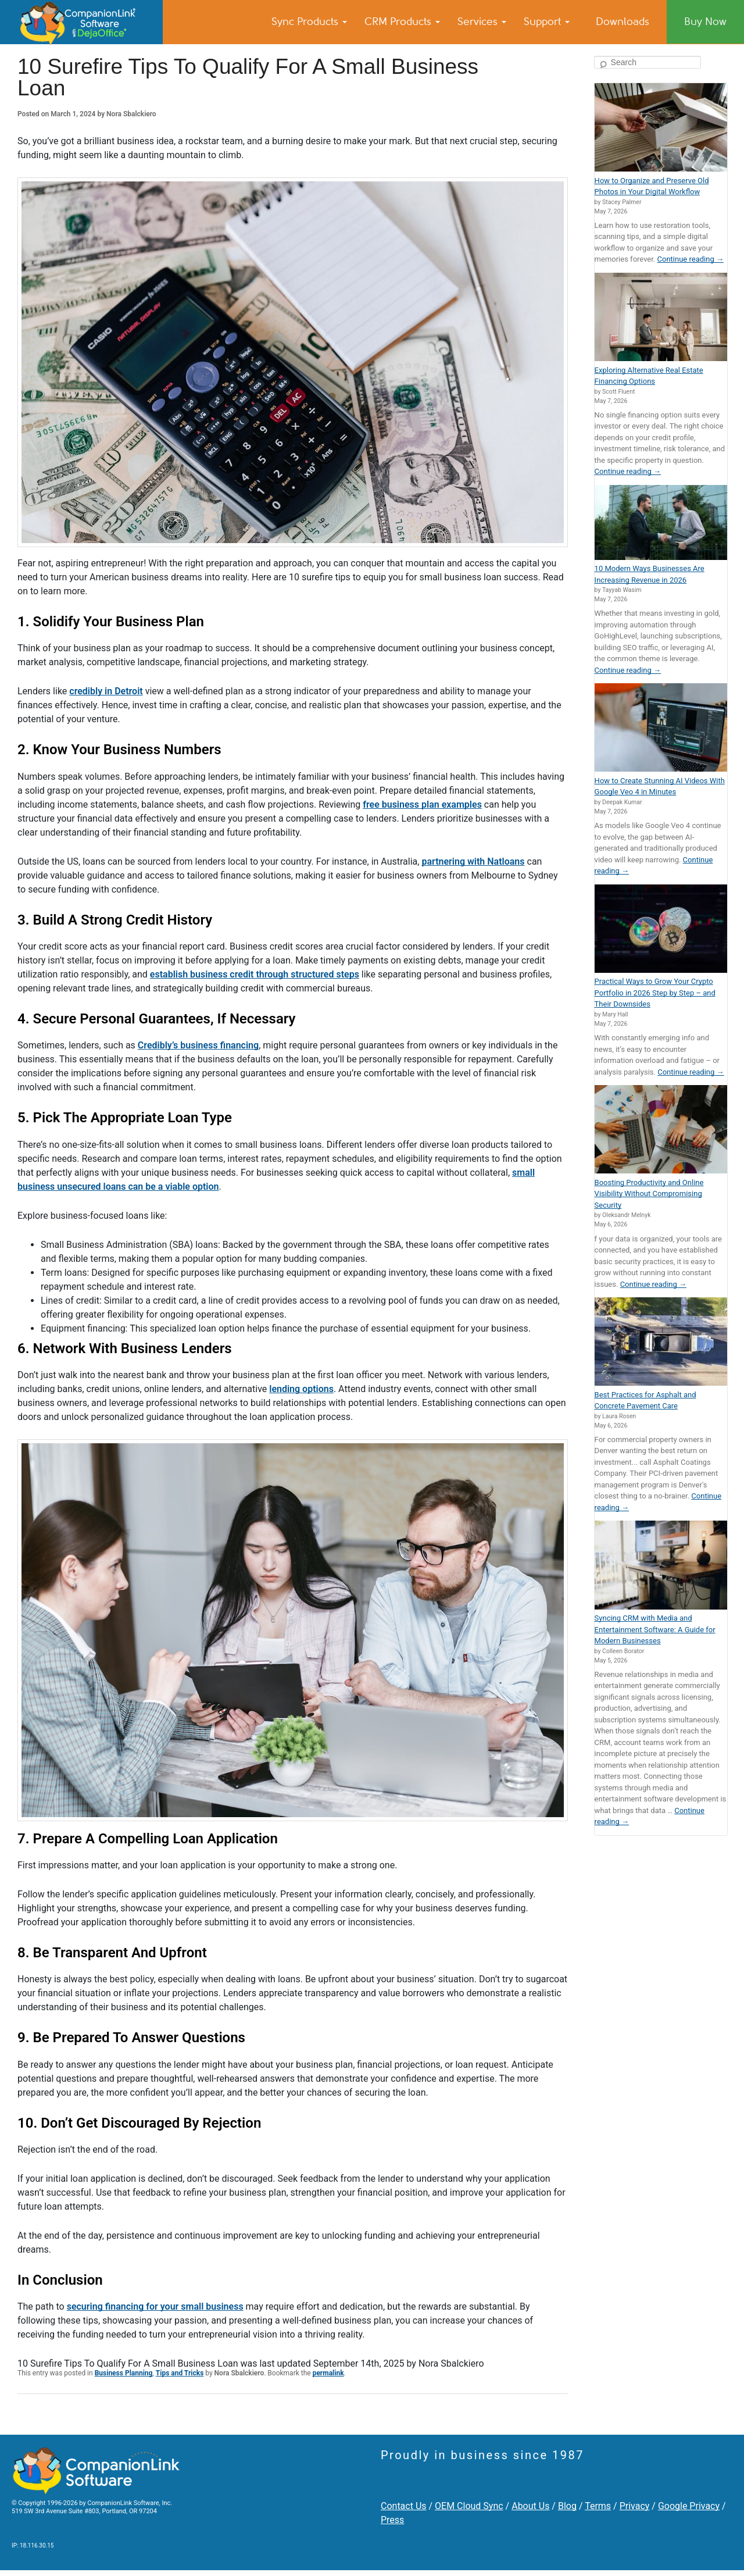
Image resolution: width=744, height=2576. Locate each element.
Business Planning (124, 2373)
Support (547, 21)
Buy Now (705, 21)
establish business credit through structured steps (254, 974)
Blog (567, 2505)
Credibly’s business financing (198, 1045)
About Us (530, 2505)
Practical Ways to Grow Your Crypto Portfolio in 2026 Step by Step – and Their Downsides (655, 992)
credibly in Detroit (105, 691)
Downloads (622, 21)
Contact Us (404, 2505)
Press (392, 2519)
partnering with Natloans (472, 861)
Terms (598, 2505)
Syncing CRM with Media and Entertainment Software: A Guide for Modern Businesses (655, 1629)
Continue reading (690, 259)
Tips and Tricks (180, 2373)
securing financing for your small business (155, 2306)
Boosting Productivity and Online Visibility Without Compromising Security (649, 1193)
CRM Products (402, 21)
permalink (328, 2373)
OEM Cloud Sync (469, 2505)
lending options (301, 1388)
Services (481, 21)
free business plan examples (422, 804)
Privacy (635, 2505)
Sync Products (309, 21)
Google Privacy (689, 2505)
